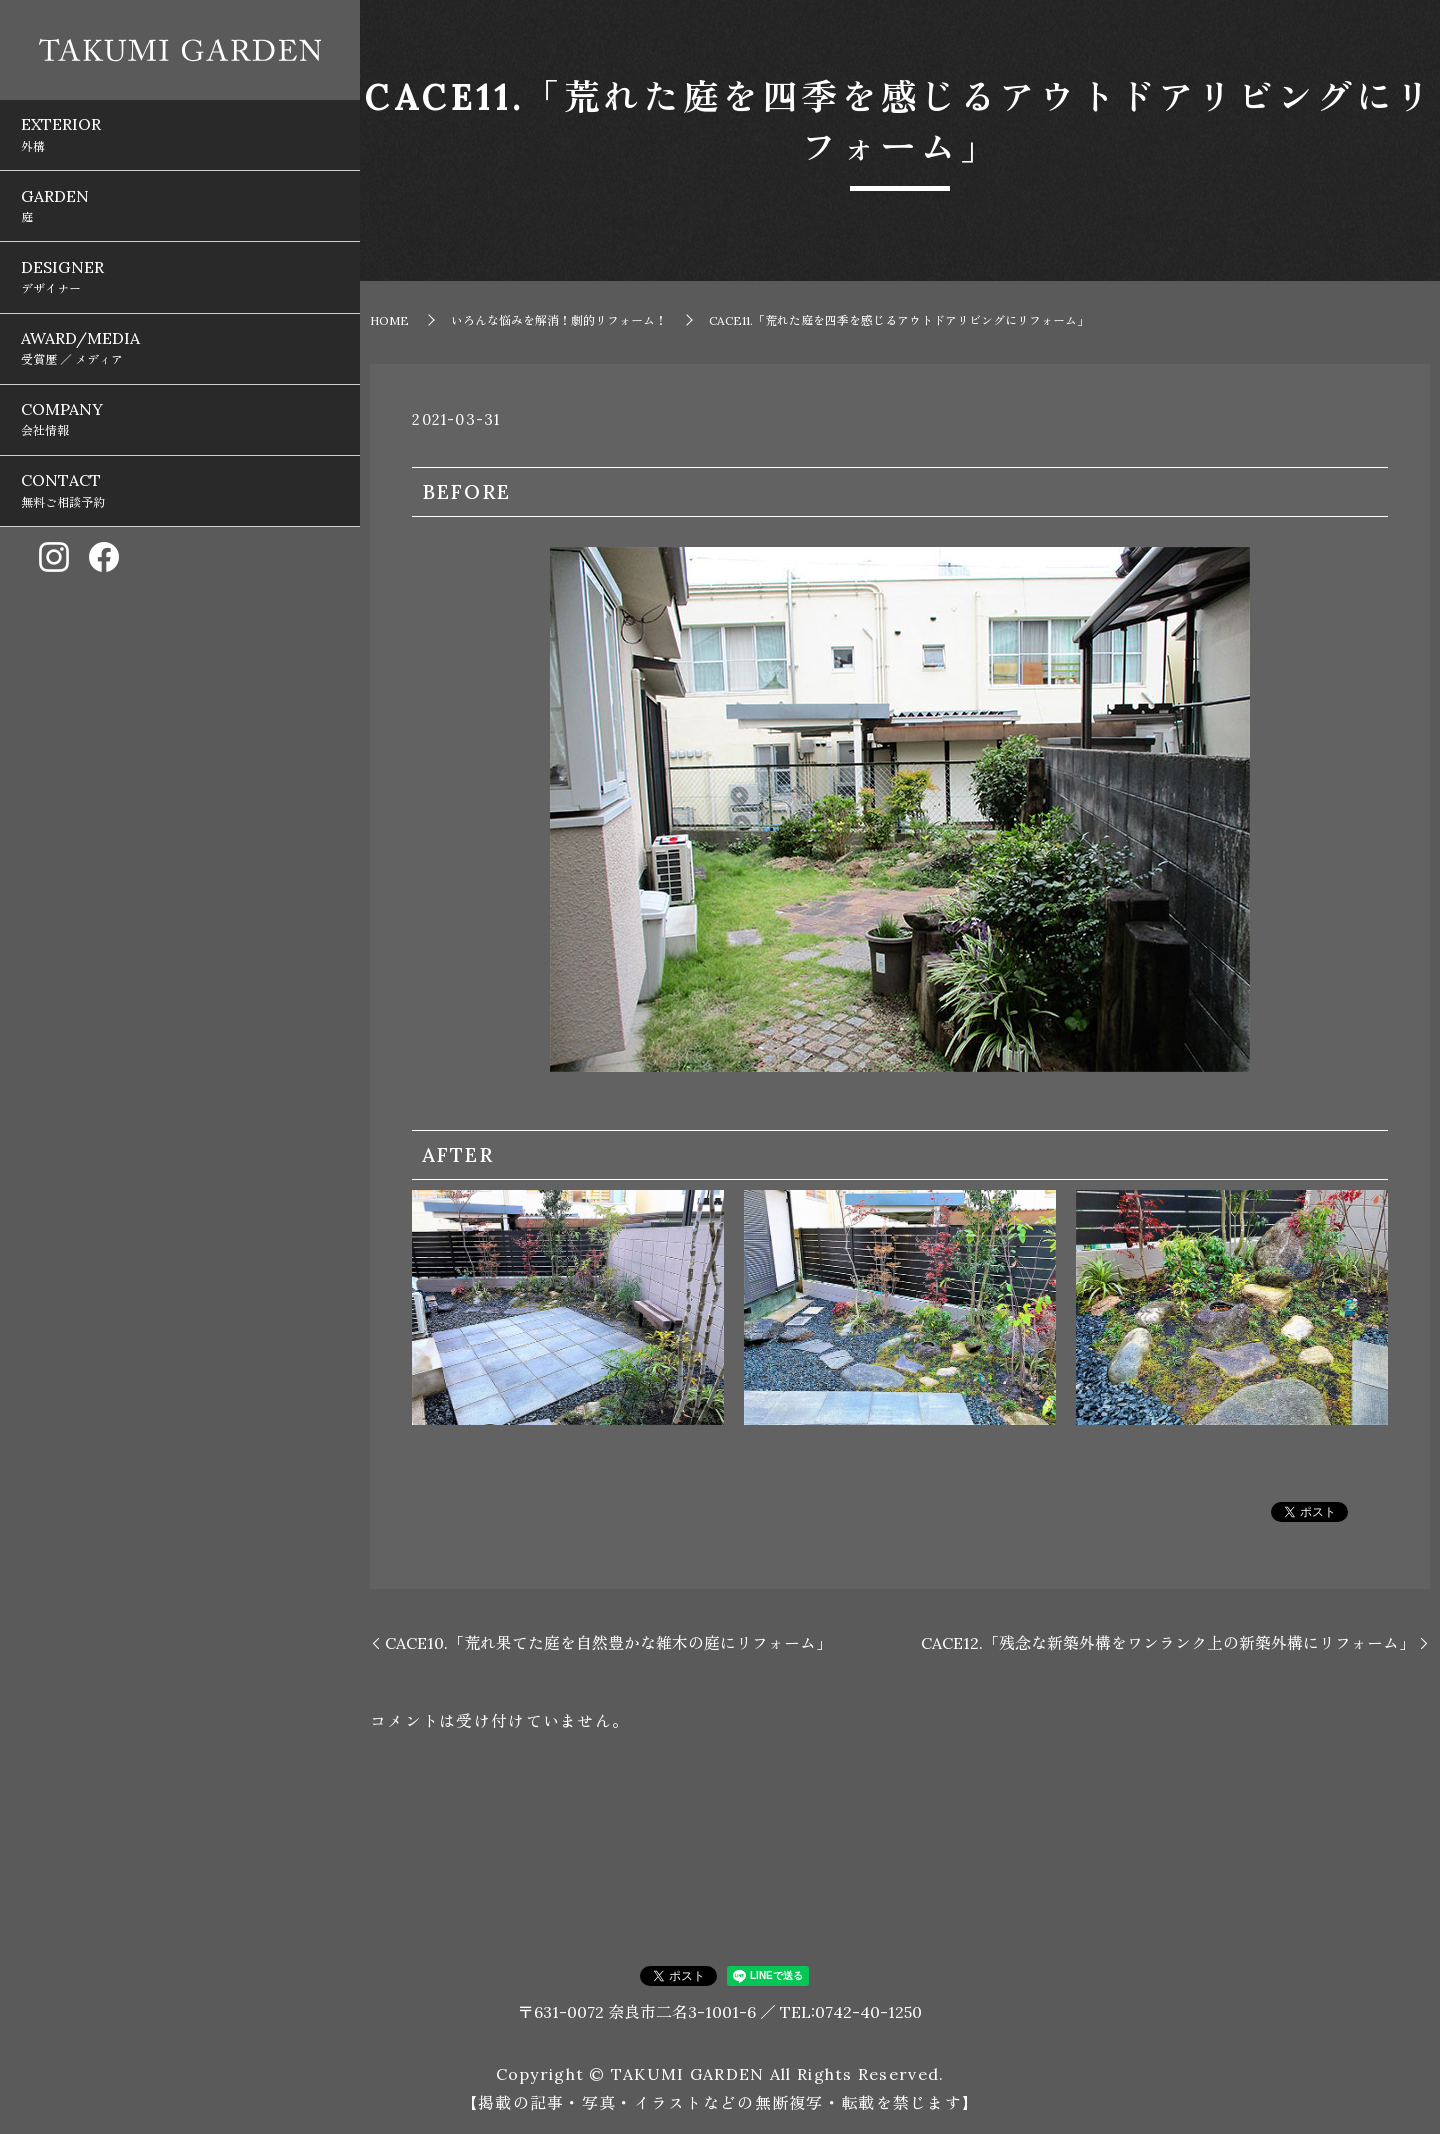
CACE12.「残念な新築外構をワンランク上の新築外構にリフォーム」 (1168, 1643)
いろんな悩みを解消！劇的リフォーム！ (559, 320)
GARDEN (180, 171)
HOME (389, 320)
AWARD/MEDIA (180, 269)
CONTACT (180, 367)
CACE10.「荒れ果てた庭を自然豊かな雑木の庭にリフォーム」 (608, 1643)
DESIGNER (180, 220)
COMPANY (180, 318)
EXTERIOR (180, 122)
